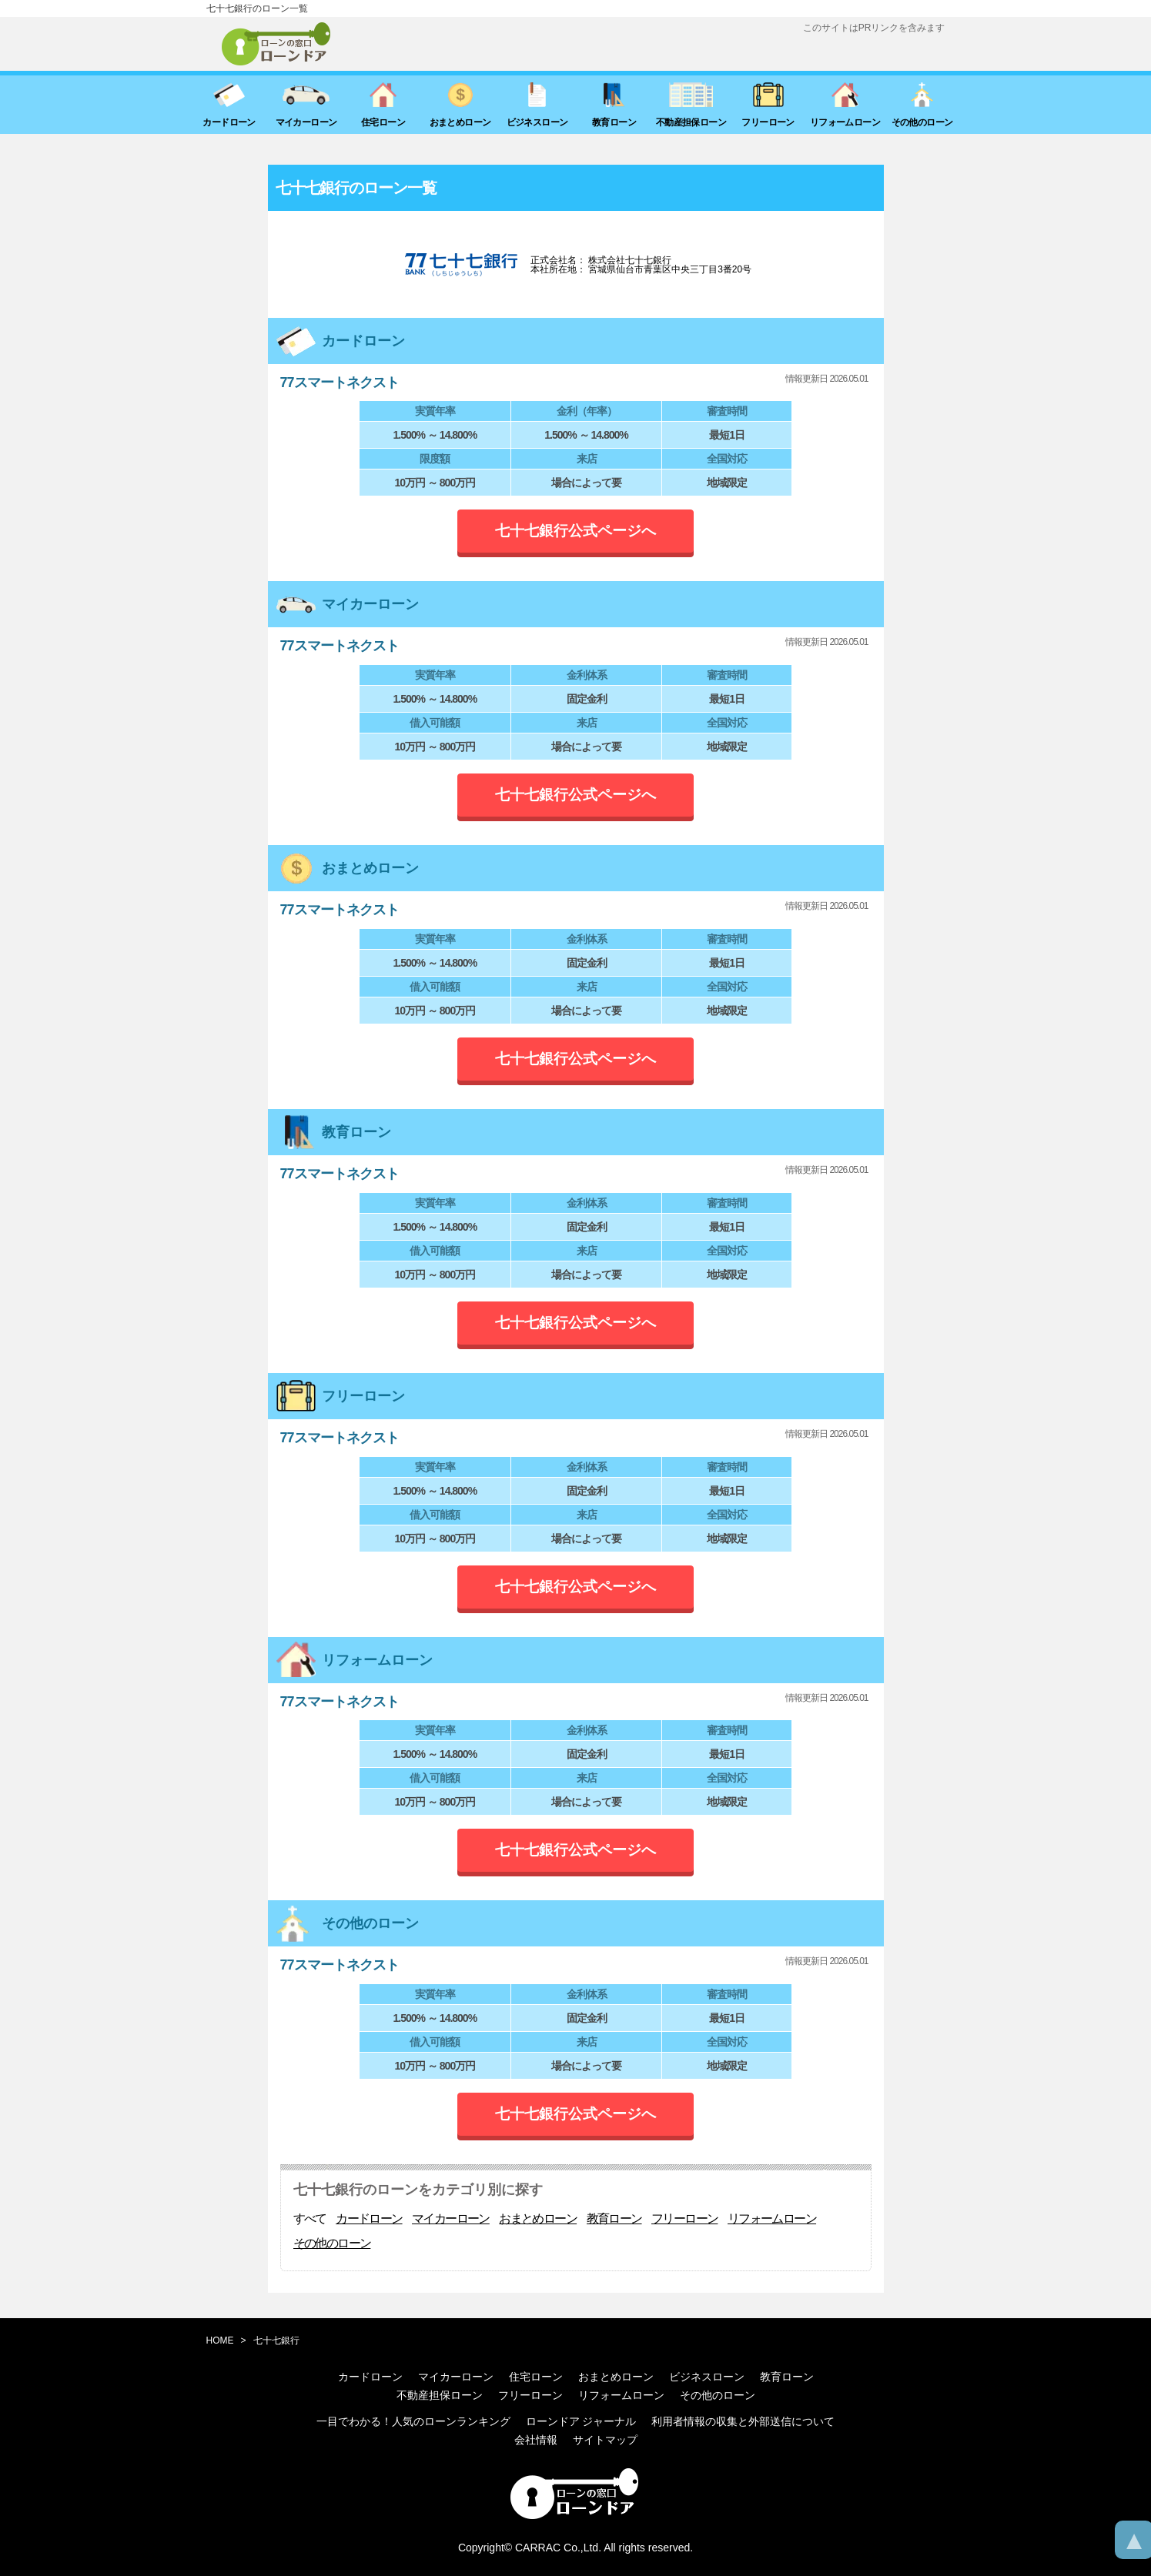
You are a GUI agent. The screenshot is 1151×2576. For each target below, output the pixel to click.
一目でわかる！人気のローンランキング (413, 2421)
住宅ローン (536, 2377)
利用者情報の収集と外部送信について (743, 2421)
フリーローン (684, 2219)
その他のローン (332, 2243)
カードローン (369, 2219)
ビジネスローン (706, 2377)
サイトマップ (605, 2440)
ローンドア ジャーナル (581, 2421)
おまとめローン (538, 2219)
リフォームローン (772, 2219)
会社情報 (535, 2440)
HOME (220, 2340)
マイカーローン (451, 2219)
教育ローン (614, 2219)
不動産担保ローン (439, 2395)
